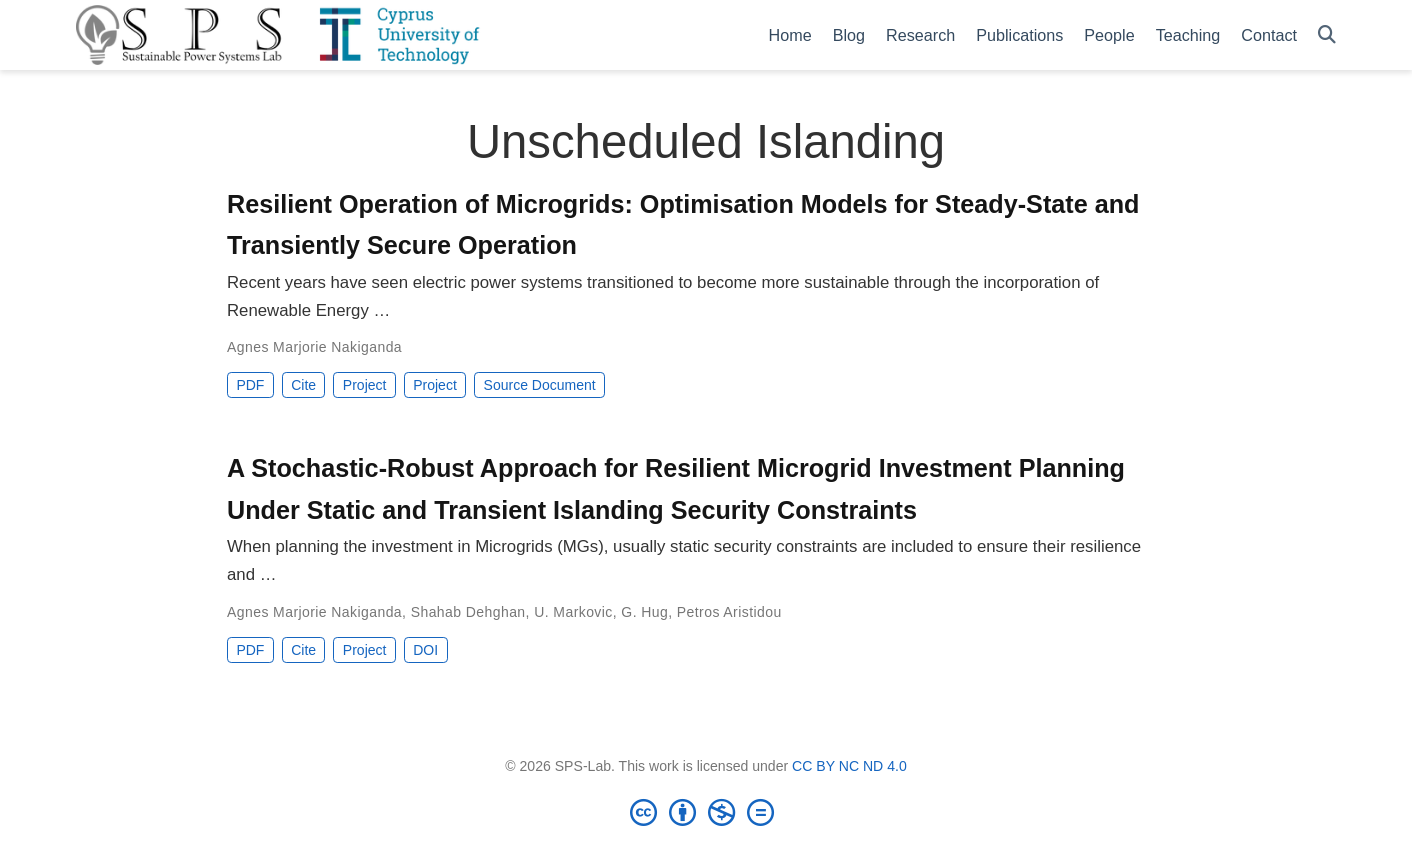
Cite (303, 385)
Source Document (540, 385)
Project (365, 385)
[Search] (1327, 35)
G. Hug (644, 612)
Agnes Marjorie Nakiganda (314, 347)
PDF (250, 385)
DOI (425, 650)
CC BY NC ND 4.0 (849, 766)
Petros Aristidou (729, 612)
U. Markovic (573, 612)
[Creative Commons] (706, 812)
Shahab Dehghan (468, 612)
